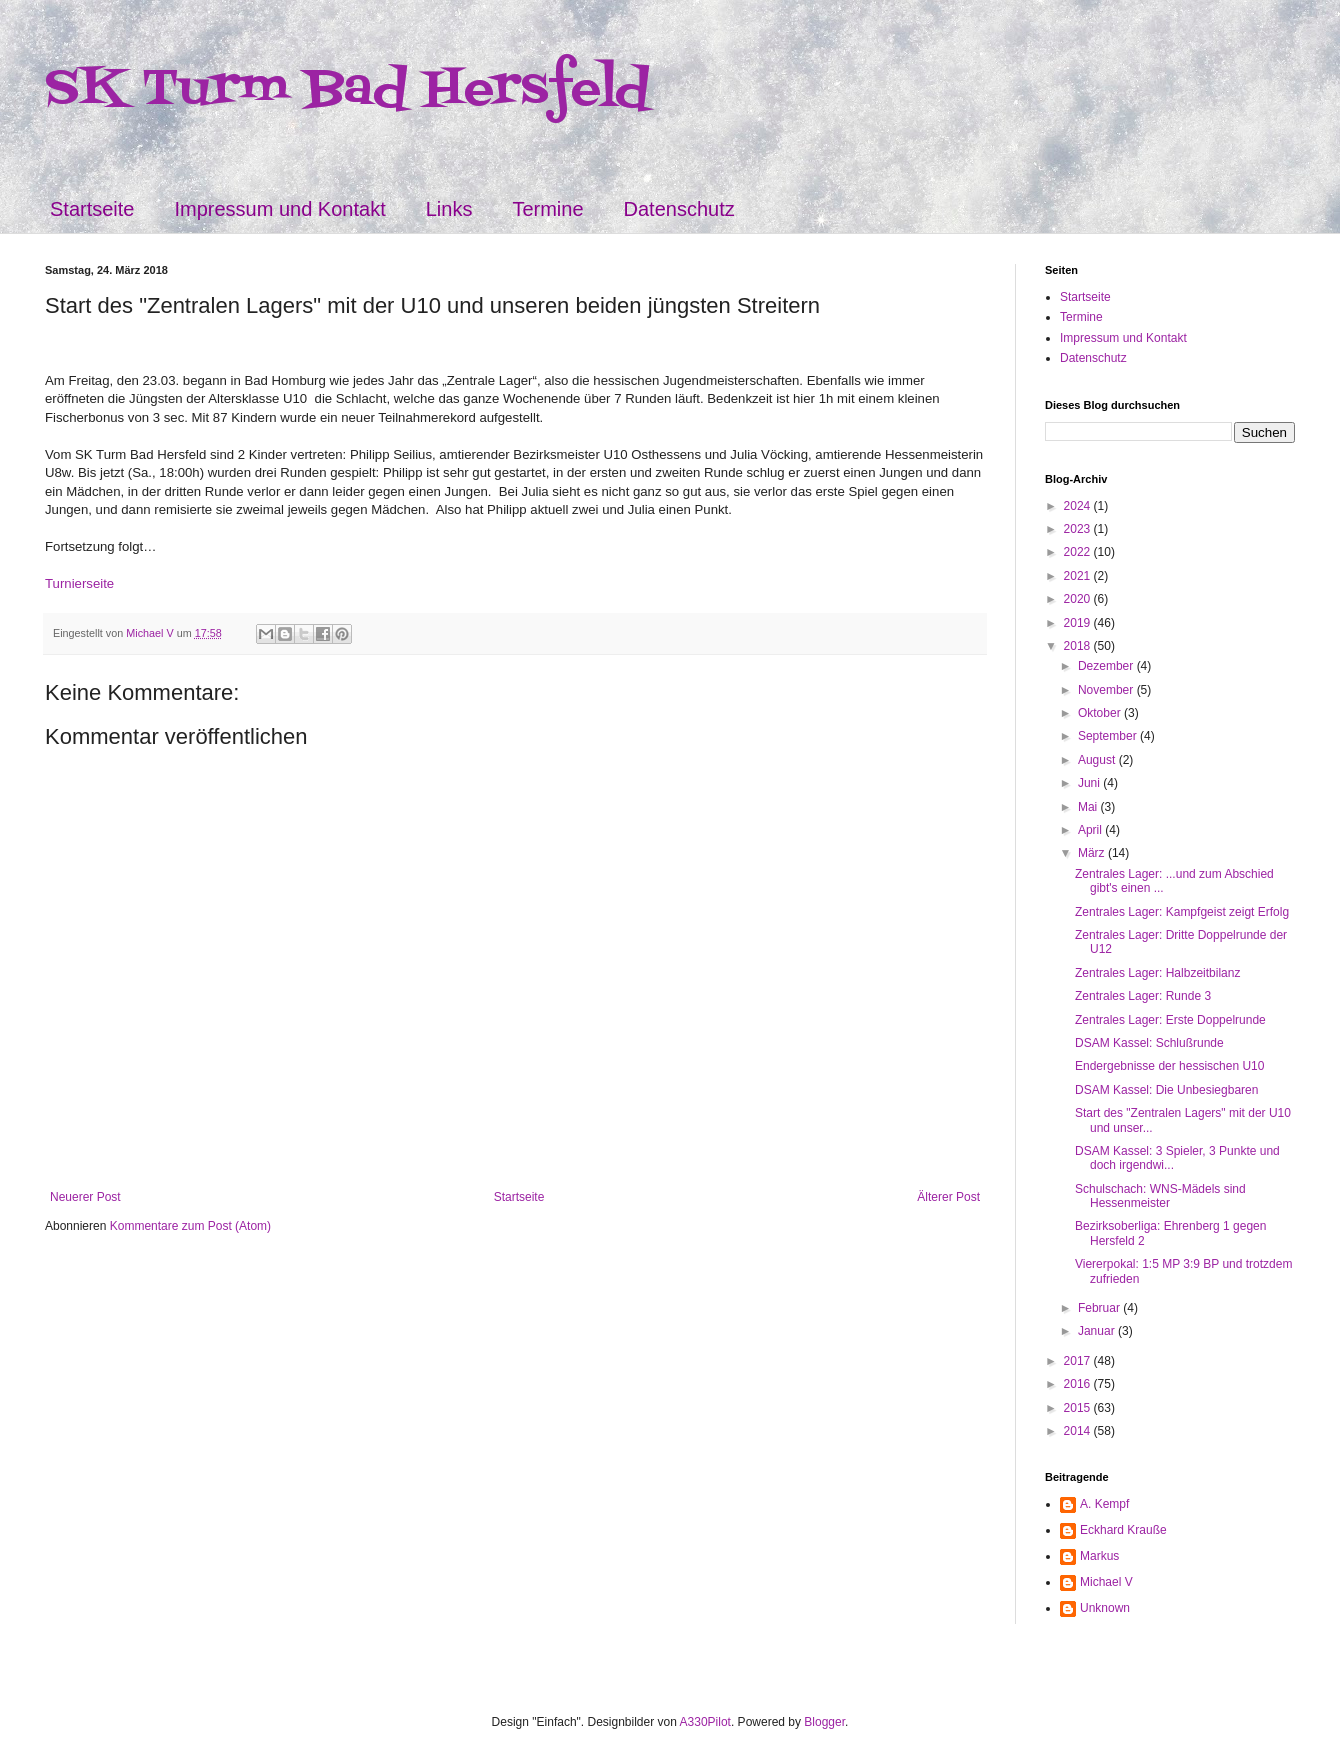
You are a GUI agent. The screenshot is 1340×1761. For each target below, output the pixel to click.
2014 (1079, 1431)
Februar (1100, 1308)
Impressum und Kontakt (279, 209)
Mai (1089, 807)
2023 (1079, 529)
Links (449, 209)
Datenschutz (679, 209)
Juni (1090, 783)
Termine (547, 209)
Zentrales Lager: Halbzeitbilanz (1157, 973)
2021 (1079, 576)
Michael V (1106, 1582)
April (1091, 830)
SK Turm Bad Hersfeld (347, 90)
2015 (1079, 1408)
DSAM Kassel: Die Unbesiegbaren (1166, 1090)
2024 (1079, 506)
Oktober (1101, 713)
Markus (1099, 1556)
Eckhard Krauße (1123, 1530)
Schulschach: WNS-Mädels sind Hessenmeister (1160, 1196)
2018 (1079, 646)
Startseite (92, 209)
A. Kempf (1104, 1504)
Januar (1098, 1331)
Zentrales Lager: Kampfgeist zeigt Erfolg (1182, 912)
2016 (1079, 1384)
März (1093, 853)
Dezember (1107, 666)
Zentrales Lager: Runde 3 (1143, 996)
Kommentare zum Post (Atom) (190, 1226)
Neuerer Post (85, 1197)
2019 (1079, 623)
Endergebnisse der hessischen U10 (1169, 1066)
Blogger (824, 1722)
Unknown (1105, 1608)
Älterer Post (948, 1197)
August (1098, 760)
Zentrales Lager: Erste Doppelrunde (1170, 1020)
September (1109, 736)
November (1107, 690)
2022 (1079, 552)
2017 (1079, 1361)
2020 (1079, 599)
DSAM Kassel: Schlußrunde (1149, 1043)
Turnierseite (79, 583)
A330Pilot (705, 1722)
